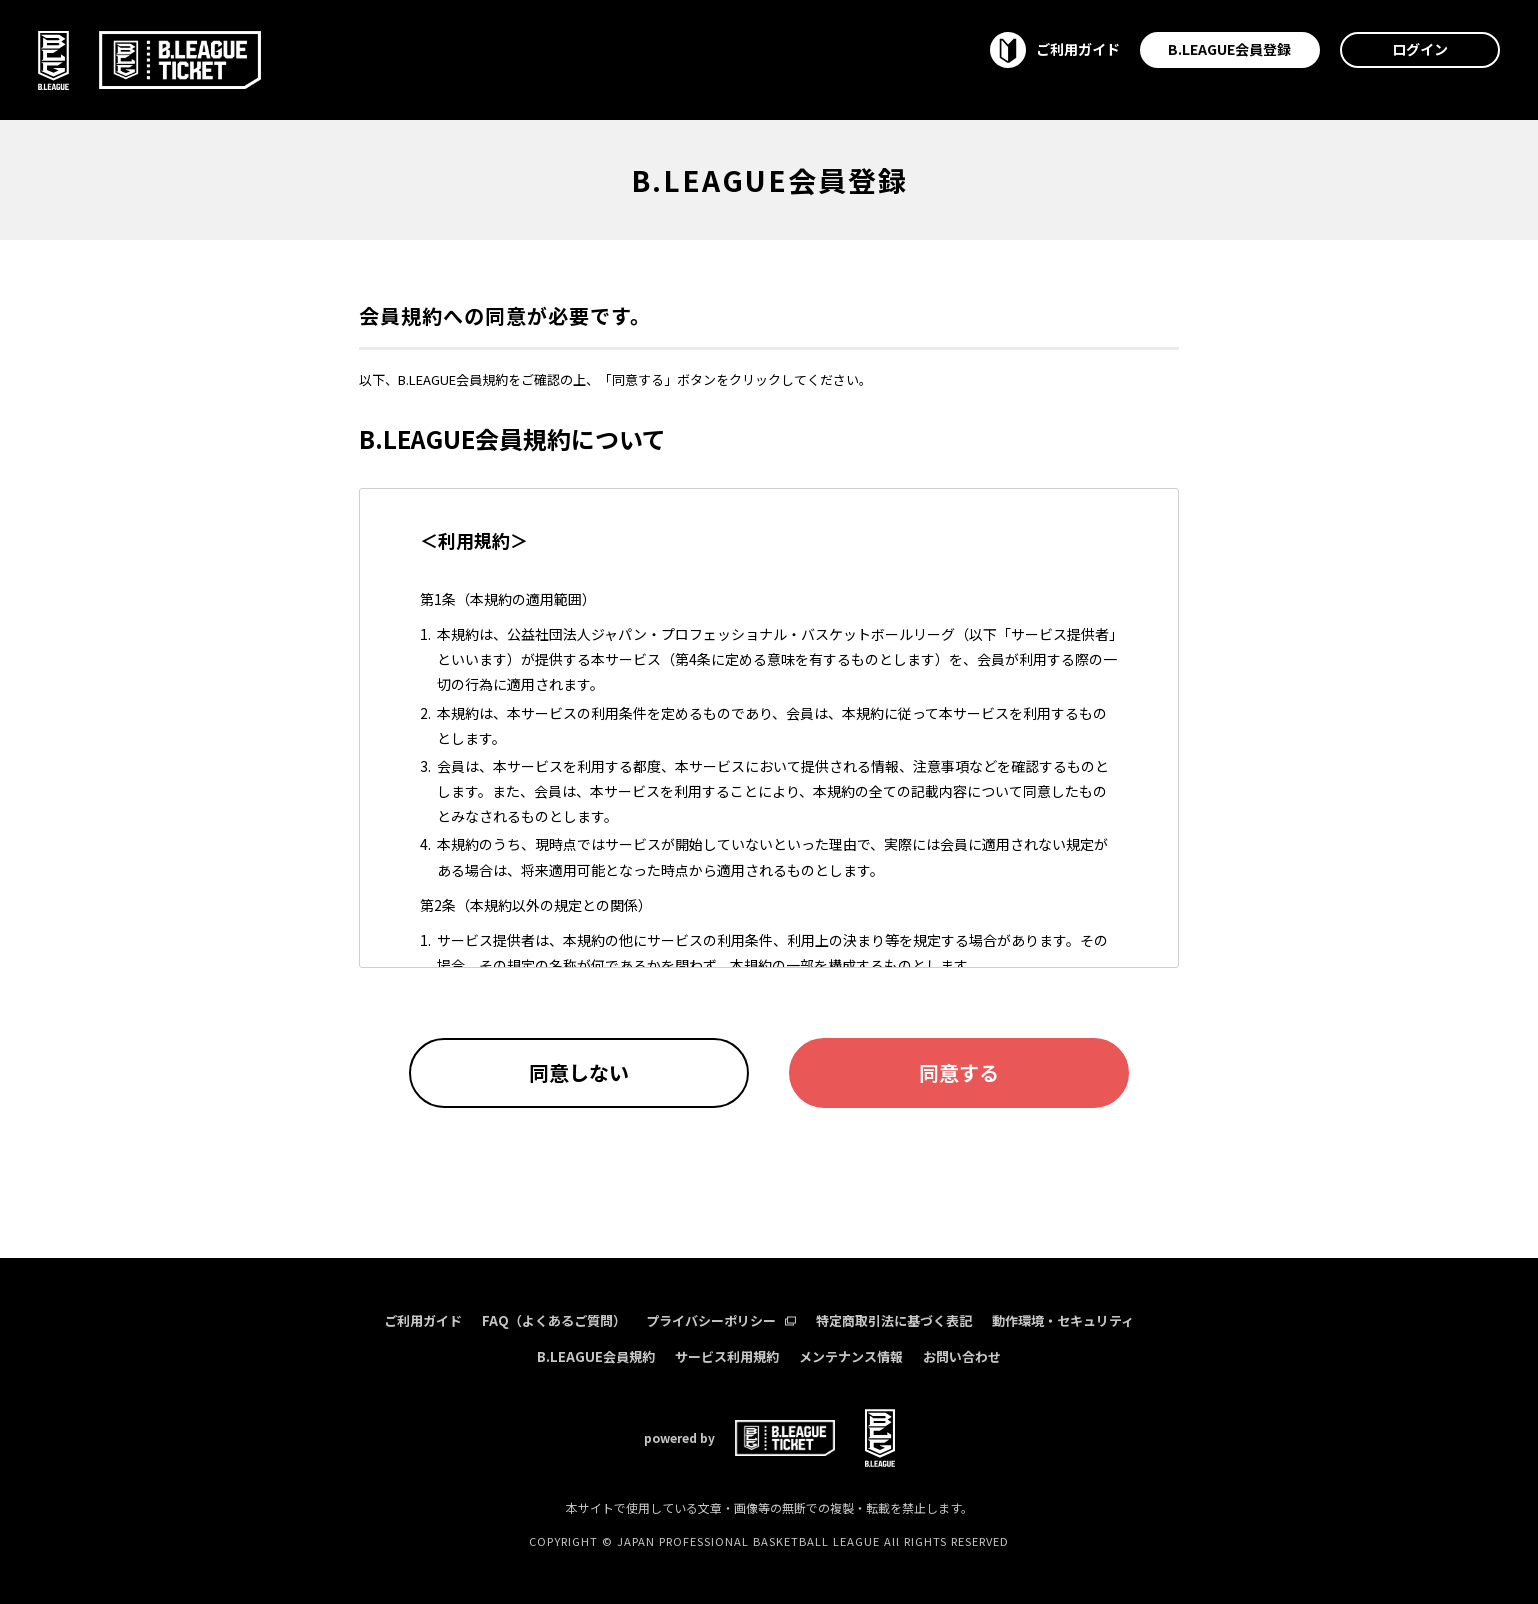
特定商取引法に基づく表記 (894, 1320)
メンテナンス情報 (851, 1356)
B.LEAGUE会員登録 (1229, 49)
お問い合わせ (962, 1356)
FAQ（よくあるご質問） (554, 1320)
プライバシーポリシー (721, 1320)
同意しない (579, 1072)
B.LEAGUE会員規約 (596, 1356)
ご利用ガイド (423, 1320)
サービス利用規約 (727, 1356)
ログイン (1420, 49)
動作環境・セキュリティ (1063, 1320)
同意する (959, 1072)
